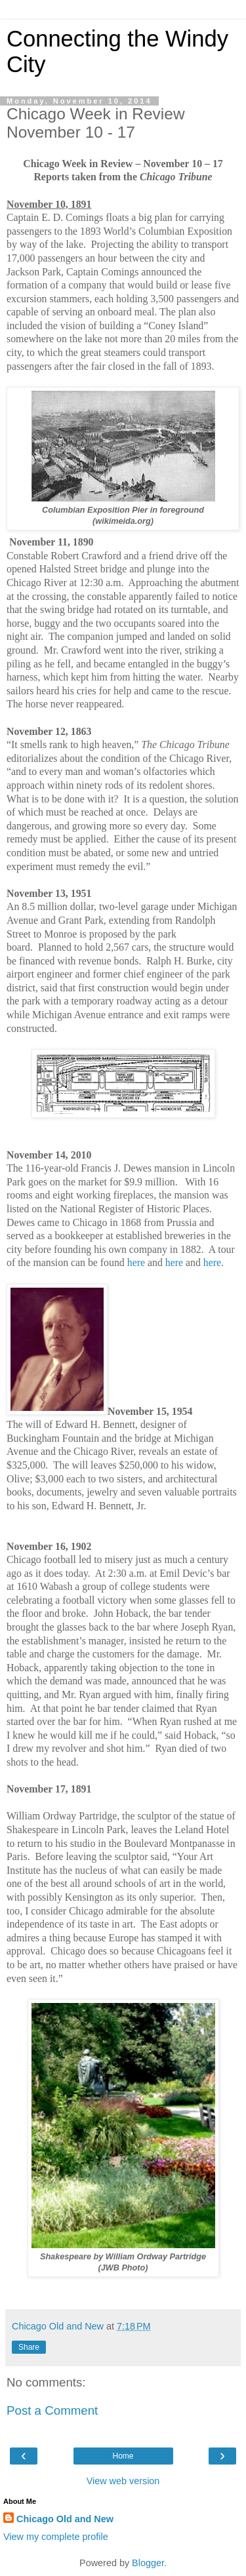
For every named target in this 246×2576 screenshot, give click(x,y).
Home (122, 2456)
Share (28, 2347)
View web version (123, 2481)
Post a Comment (52, 2410)
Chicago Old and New (64, 2519)
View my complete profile (55, 2536)
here (136, 1262)
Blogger (148, 2563)
